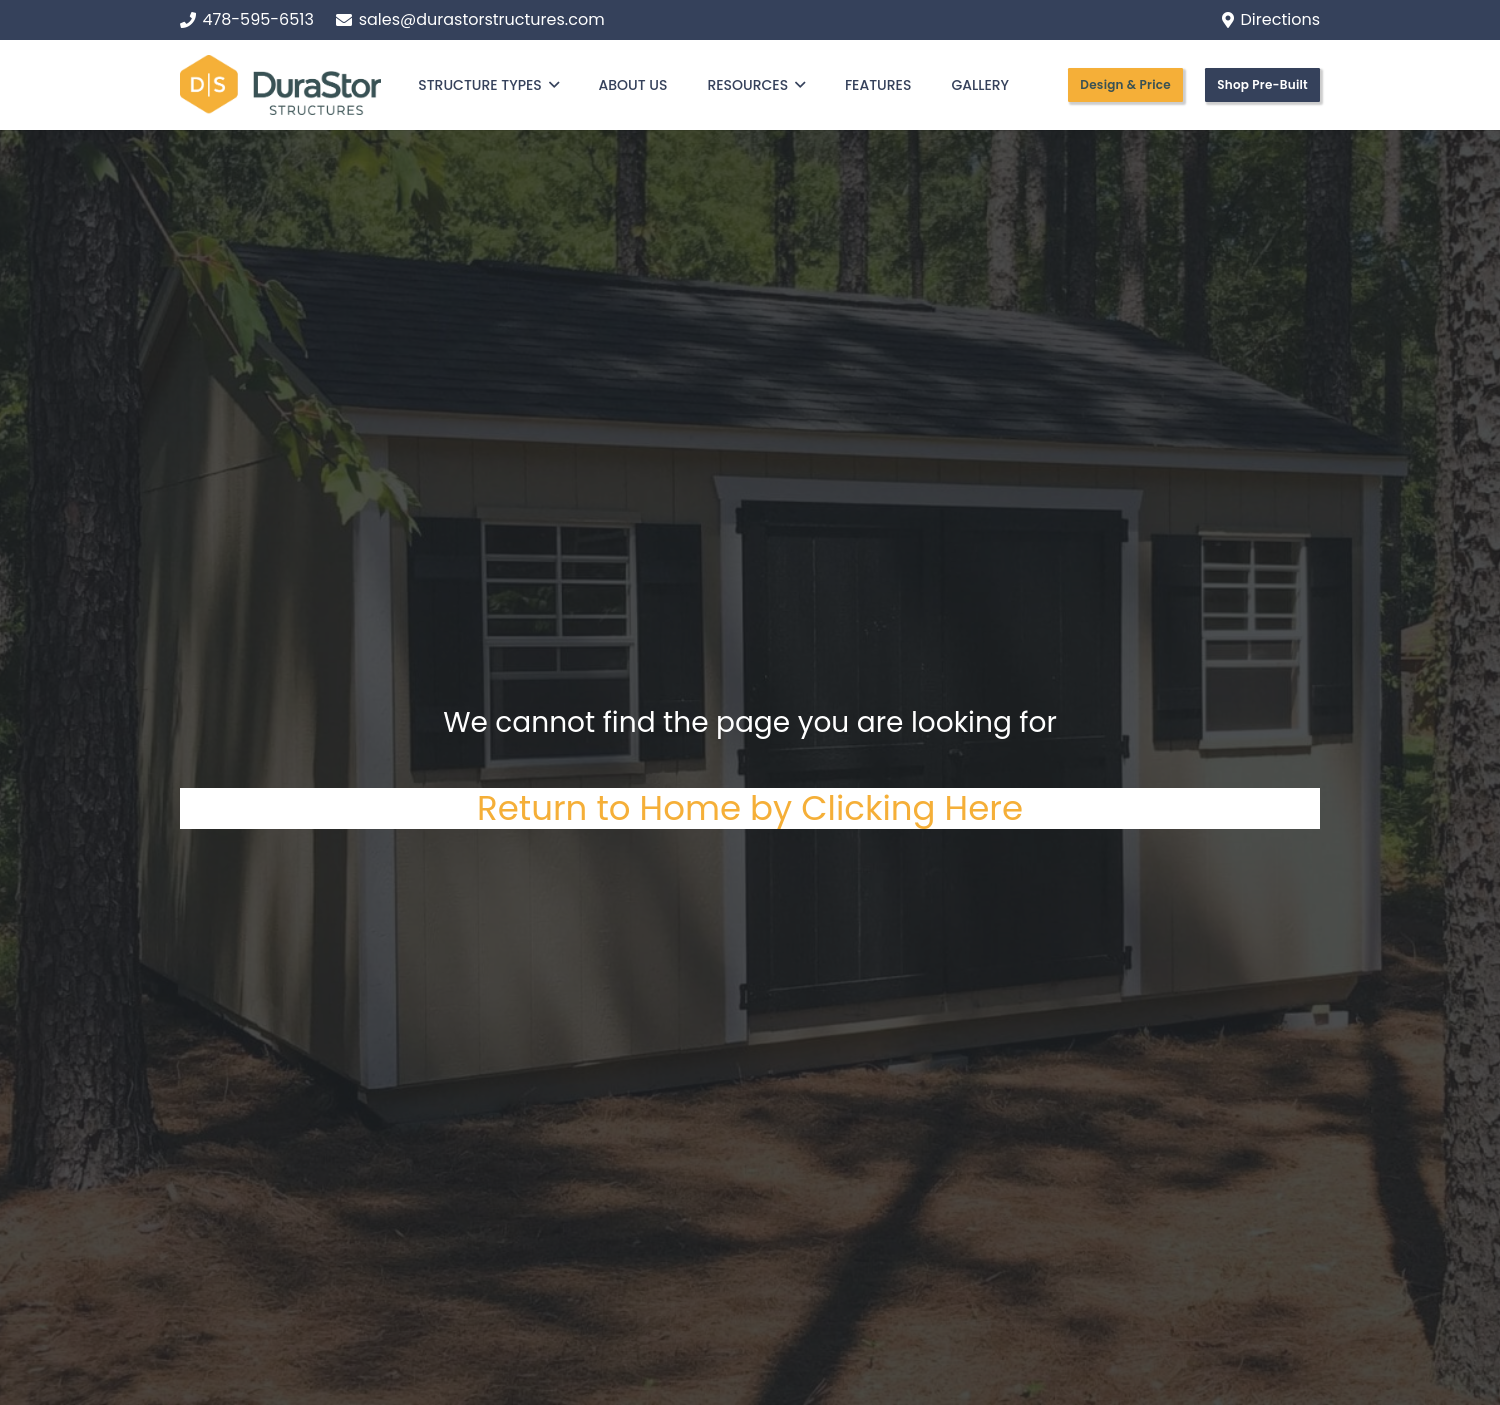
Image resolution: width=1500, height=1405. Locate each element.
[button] (550, 85)
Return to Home (613, 808)
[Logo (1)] (280, 85)
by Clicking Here (886, 808)
